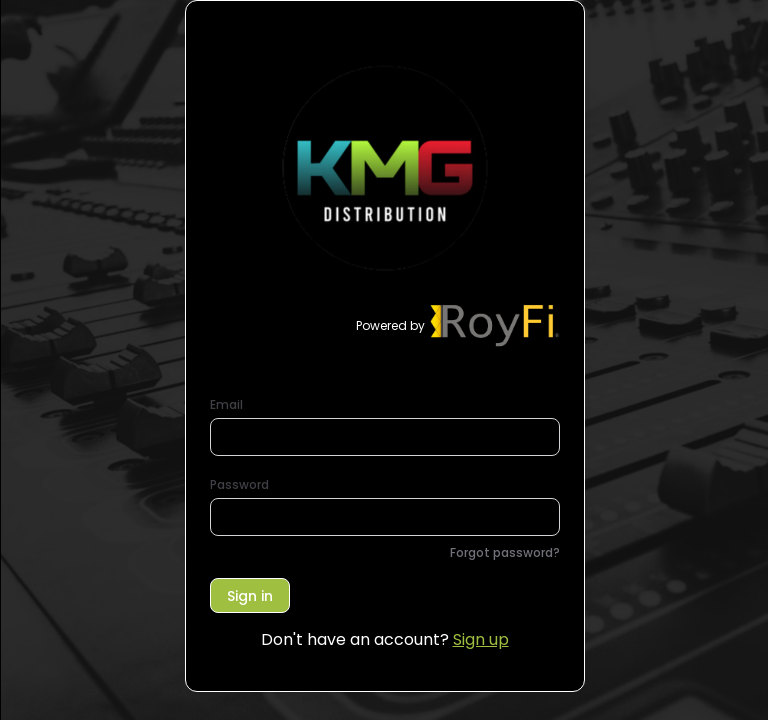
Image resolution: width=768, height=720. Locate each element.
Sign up (481, 640)
